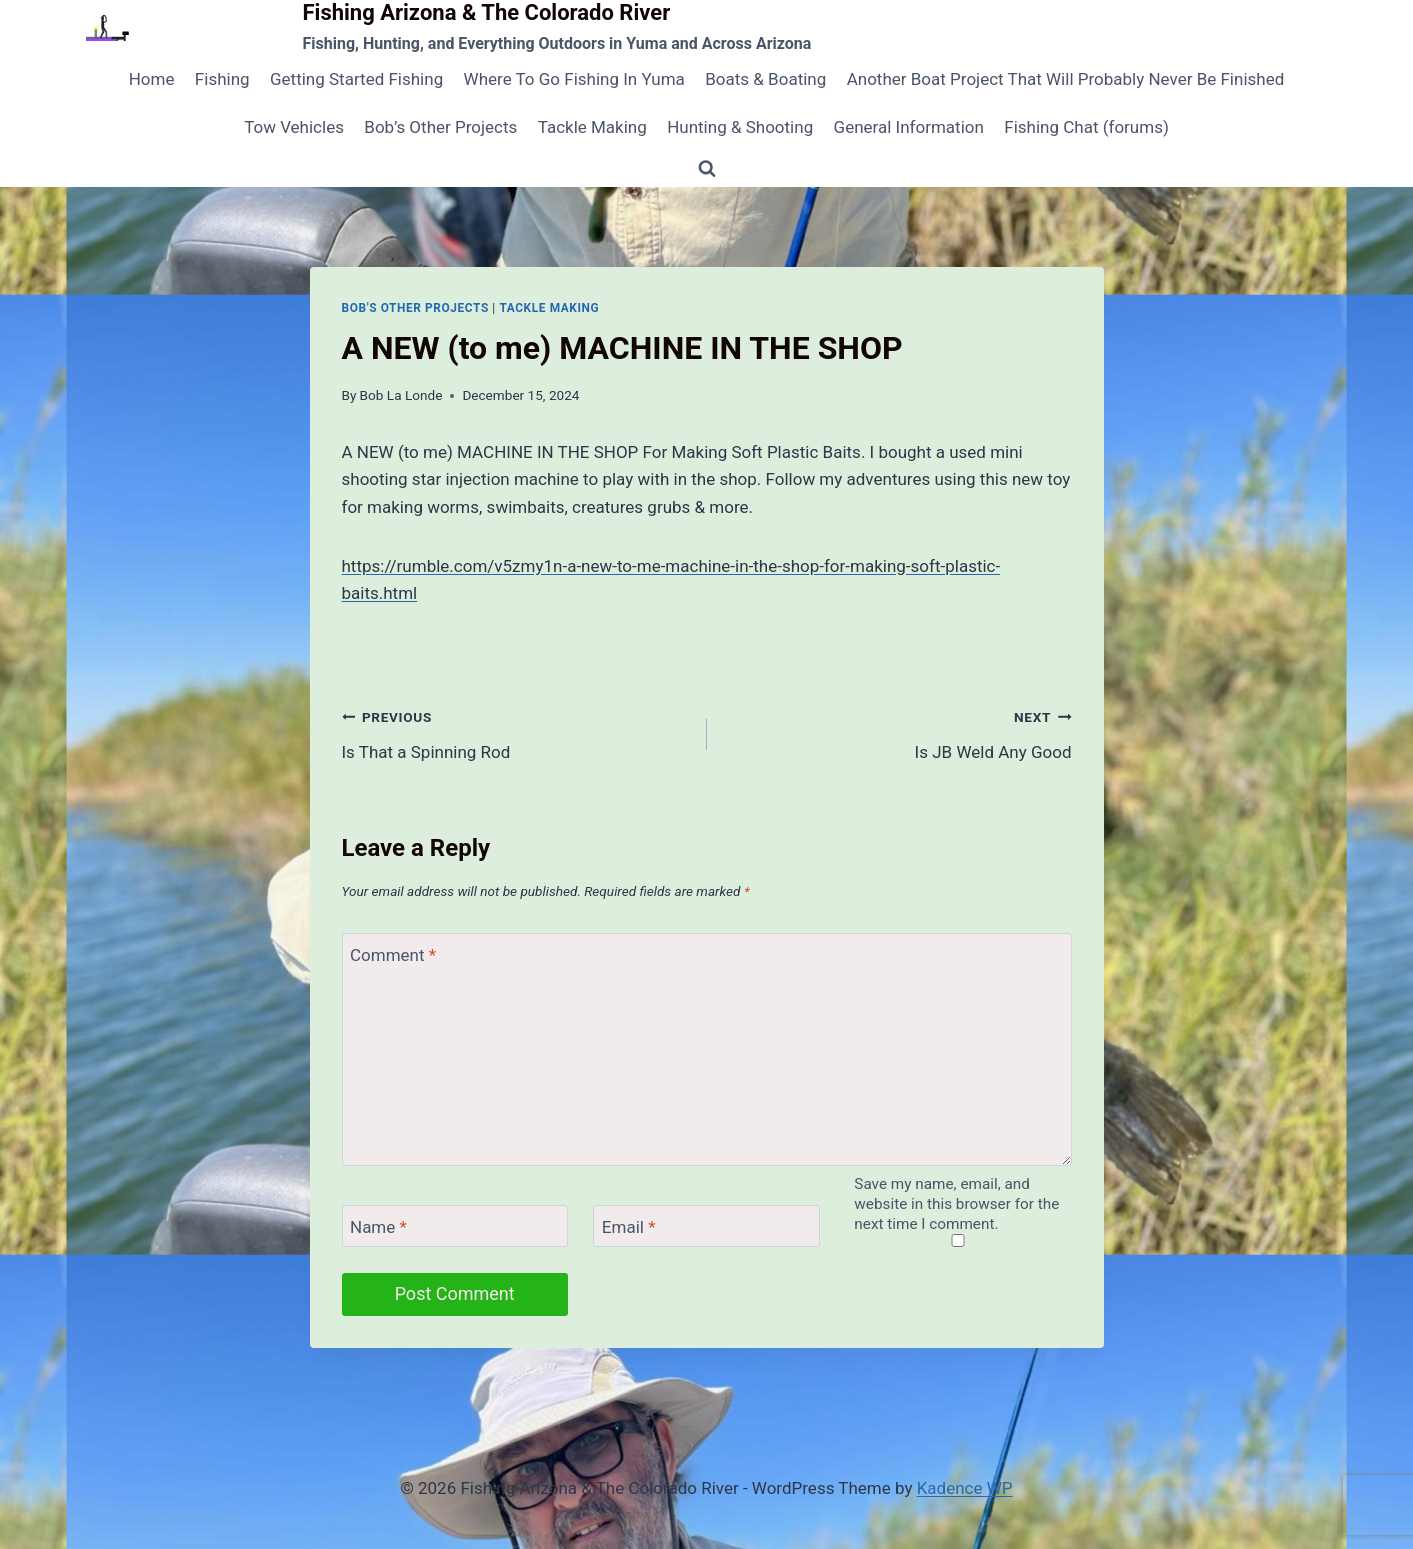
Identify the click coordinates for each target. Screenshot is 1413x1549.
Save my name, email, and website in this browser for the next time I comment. (956, 1204)
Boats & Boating (765, 79)
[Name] (455, 1226)
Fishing (222, 79)
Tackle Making (592, 127)
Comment (393, 955)
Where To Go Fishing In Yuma (574, 79)
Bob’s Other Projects (440, 127)
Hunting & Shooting (740, 127)
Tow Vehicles (294, 127)
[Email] (706, 1226)
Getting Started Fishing (356, 79)
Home (152, 79)
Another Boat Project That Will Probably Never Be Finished (1066, 79)
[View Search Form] (707, 169)
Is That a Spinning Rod (516, 732)
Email (629, 1227)
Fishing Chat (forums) (1086, 127)
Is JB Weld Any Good (898, 732)
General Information (909, 127)
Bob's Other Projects (415, 308)
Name (378, 1227)
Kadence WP (965, 1488)
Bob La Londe (401, 395)
